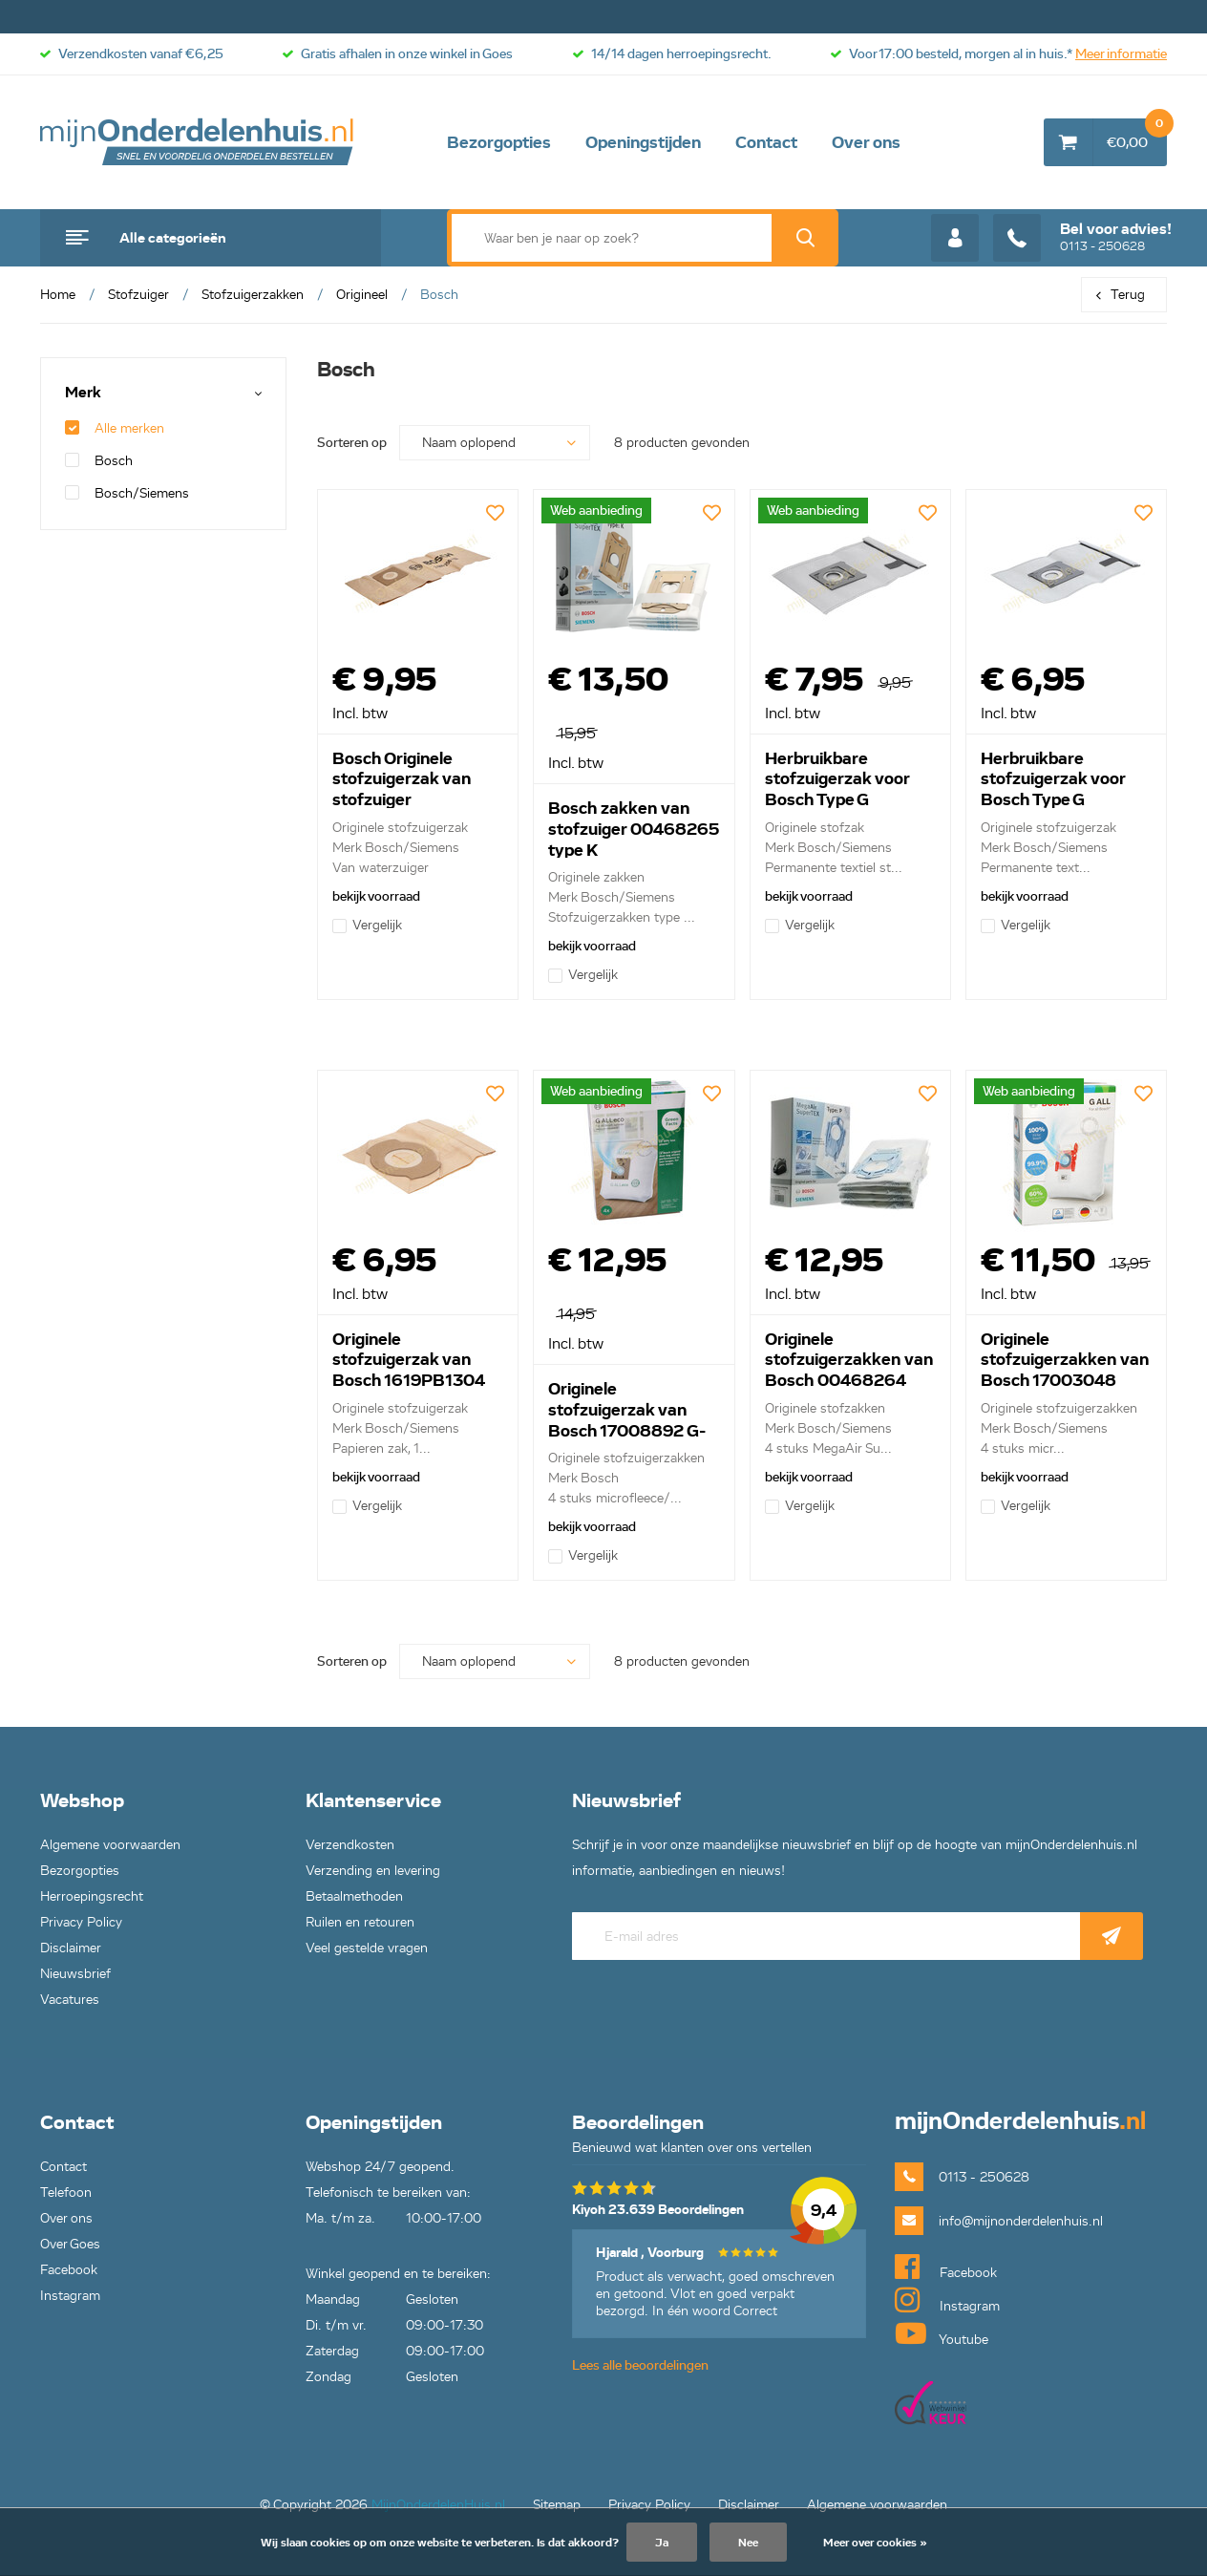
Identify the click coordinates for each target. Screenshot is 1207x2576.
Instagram (70, 2296)
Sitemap (557, 2505)
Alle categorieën (172, 237)
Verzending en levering (373, 1871)
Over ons (866, 142)
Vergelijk (367, 925)
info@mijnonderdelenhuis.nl (1021, 2221)
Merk (83, 393)
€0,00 (1137, 134)
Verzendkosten (350, 1845)
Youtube (941, 2333)
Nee (748, 2542)
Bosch (99, 461)
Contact (766, 142)
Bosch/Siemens (127, 493)
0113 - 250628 (1082, 238)
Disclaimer (70, 1948)
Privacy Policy (81, 1922)
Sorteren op (352, 443)
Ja (661, 2542)
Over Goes (70, 2244)
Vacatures (69, 1999)
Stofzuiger (138, 295)
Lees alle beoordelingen (640, 2365)
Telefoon (66, 2192)
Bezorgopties (499, 142)
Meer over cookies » (875, 2542)
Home (57, 295)
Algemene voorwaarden (110, 1845)
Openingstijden (643, 142)
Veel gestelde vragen (367, 1948)
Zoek (805, 237)
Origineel (362, 295)
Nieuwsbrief (75, 1974)
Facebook (68, 2270)
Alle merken (114, 428)
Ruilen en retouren (360, 1922)
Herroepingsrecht (91, 1896)
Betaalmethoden (354, 1896)
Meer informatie (1121, 54)
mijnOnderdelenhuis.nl (197, 142)
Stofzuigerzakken (252, 295)
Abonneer (1111, 1936)
